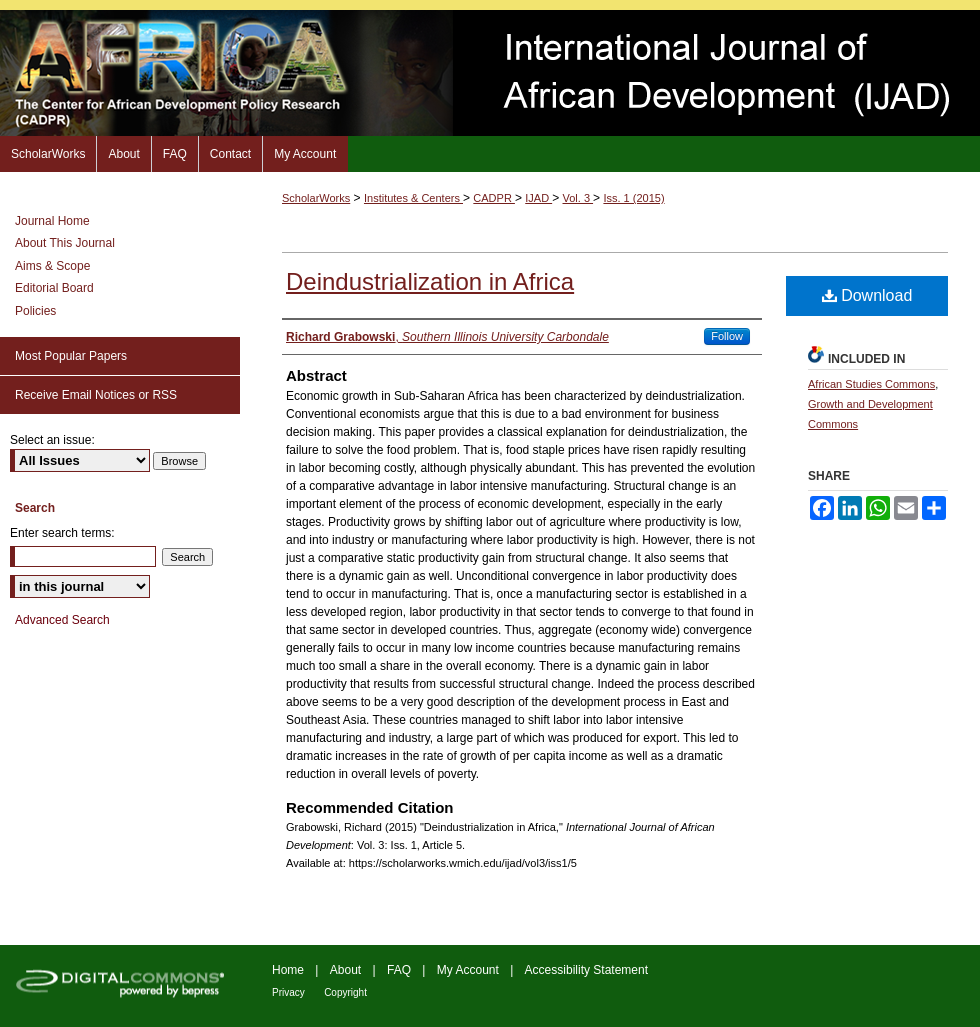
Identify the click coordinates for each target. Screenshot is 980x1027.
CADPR (494, 198)
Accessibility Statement (586, 970)
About (345, 970)
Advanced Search (62, 620)
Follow (727, 336)
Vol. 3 (578, 198)
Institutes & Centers (413, 198)
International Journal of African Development (490, 73)
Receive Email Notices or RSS (96, 395)
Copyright (345, 992)
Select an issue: (52, 440)
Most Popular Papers (71, 356)
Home (288, 970)
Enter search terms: (62, 533)
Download (867, 295)
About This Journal (65, 243)
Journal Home (52, 221)
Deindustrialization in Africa (430, 281)
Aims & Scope (52, 266)
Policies (35, 311)
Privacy (288, 992)
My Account (468, 970)
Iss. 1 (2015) (633, 198)
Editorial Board (54, 288)
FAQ (399, 970)
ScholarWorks (316, 198)
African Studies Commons (871, 384)
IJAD (538, 198)
